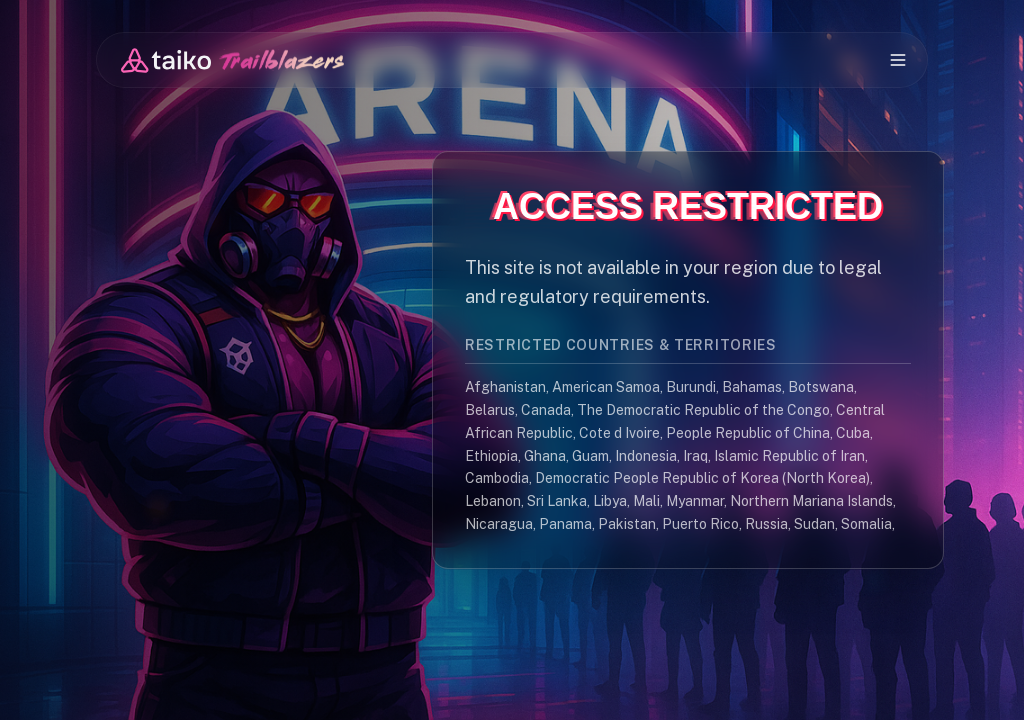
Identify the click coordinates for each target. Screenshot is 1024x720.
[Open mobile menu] (898, 60)
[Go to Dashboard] (232, 60)
